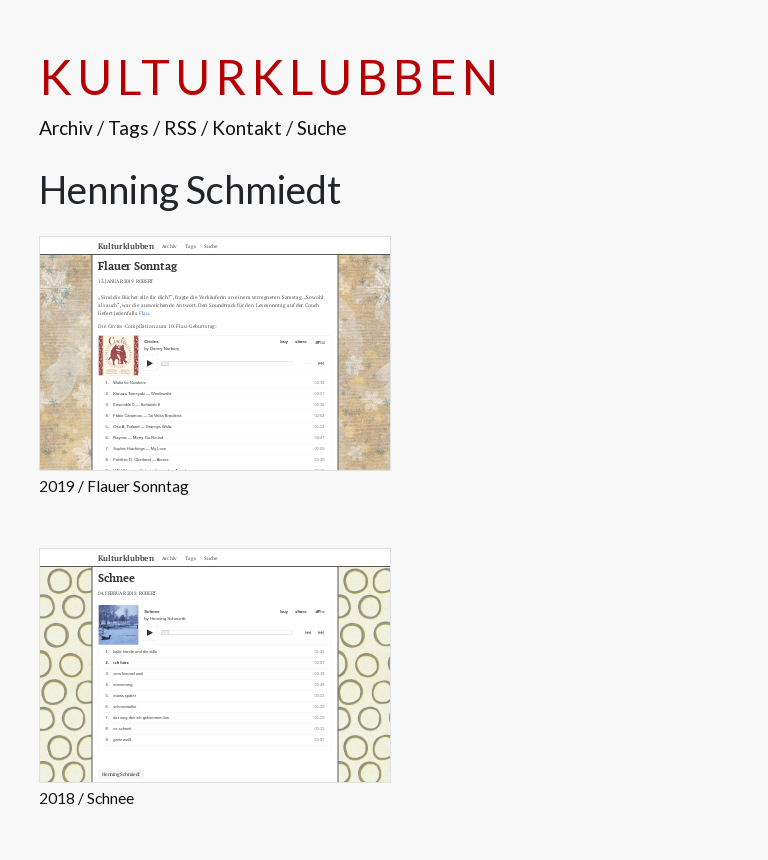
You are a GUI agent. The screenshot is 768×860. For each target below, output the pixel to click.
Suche (322, 127)
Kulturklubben (270, 76)
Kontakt (247, 127)
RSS (180, 127)
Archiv (66, 127)
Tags (128, 127)
